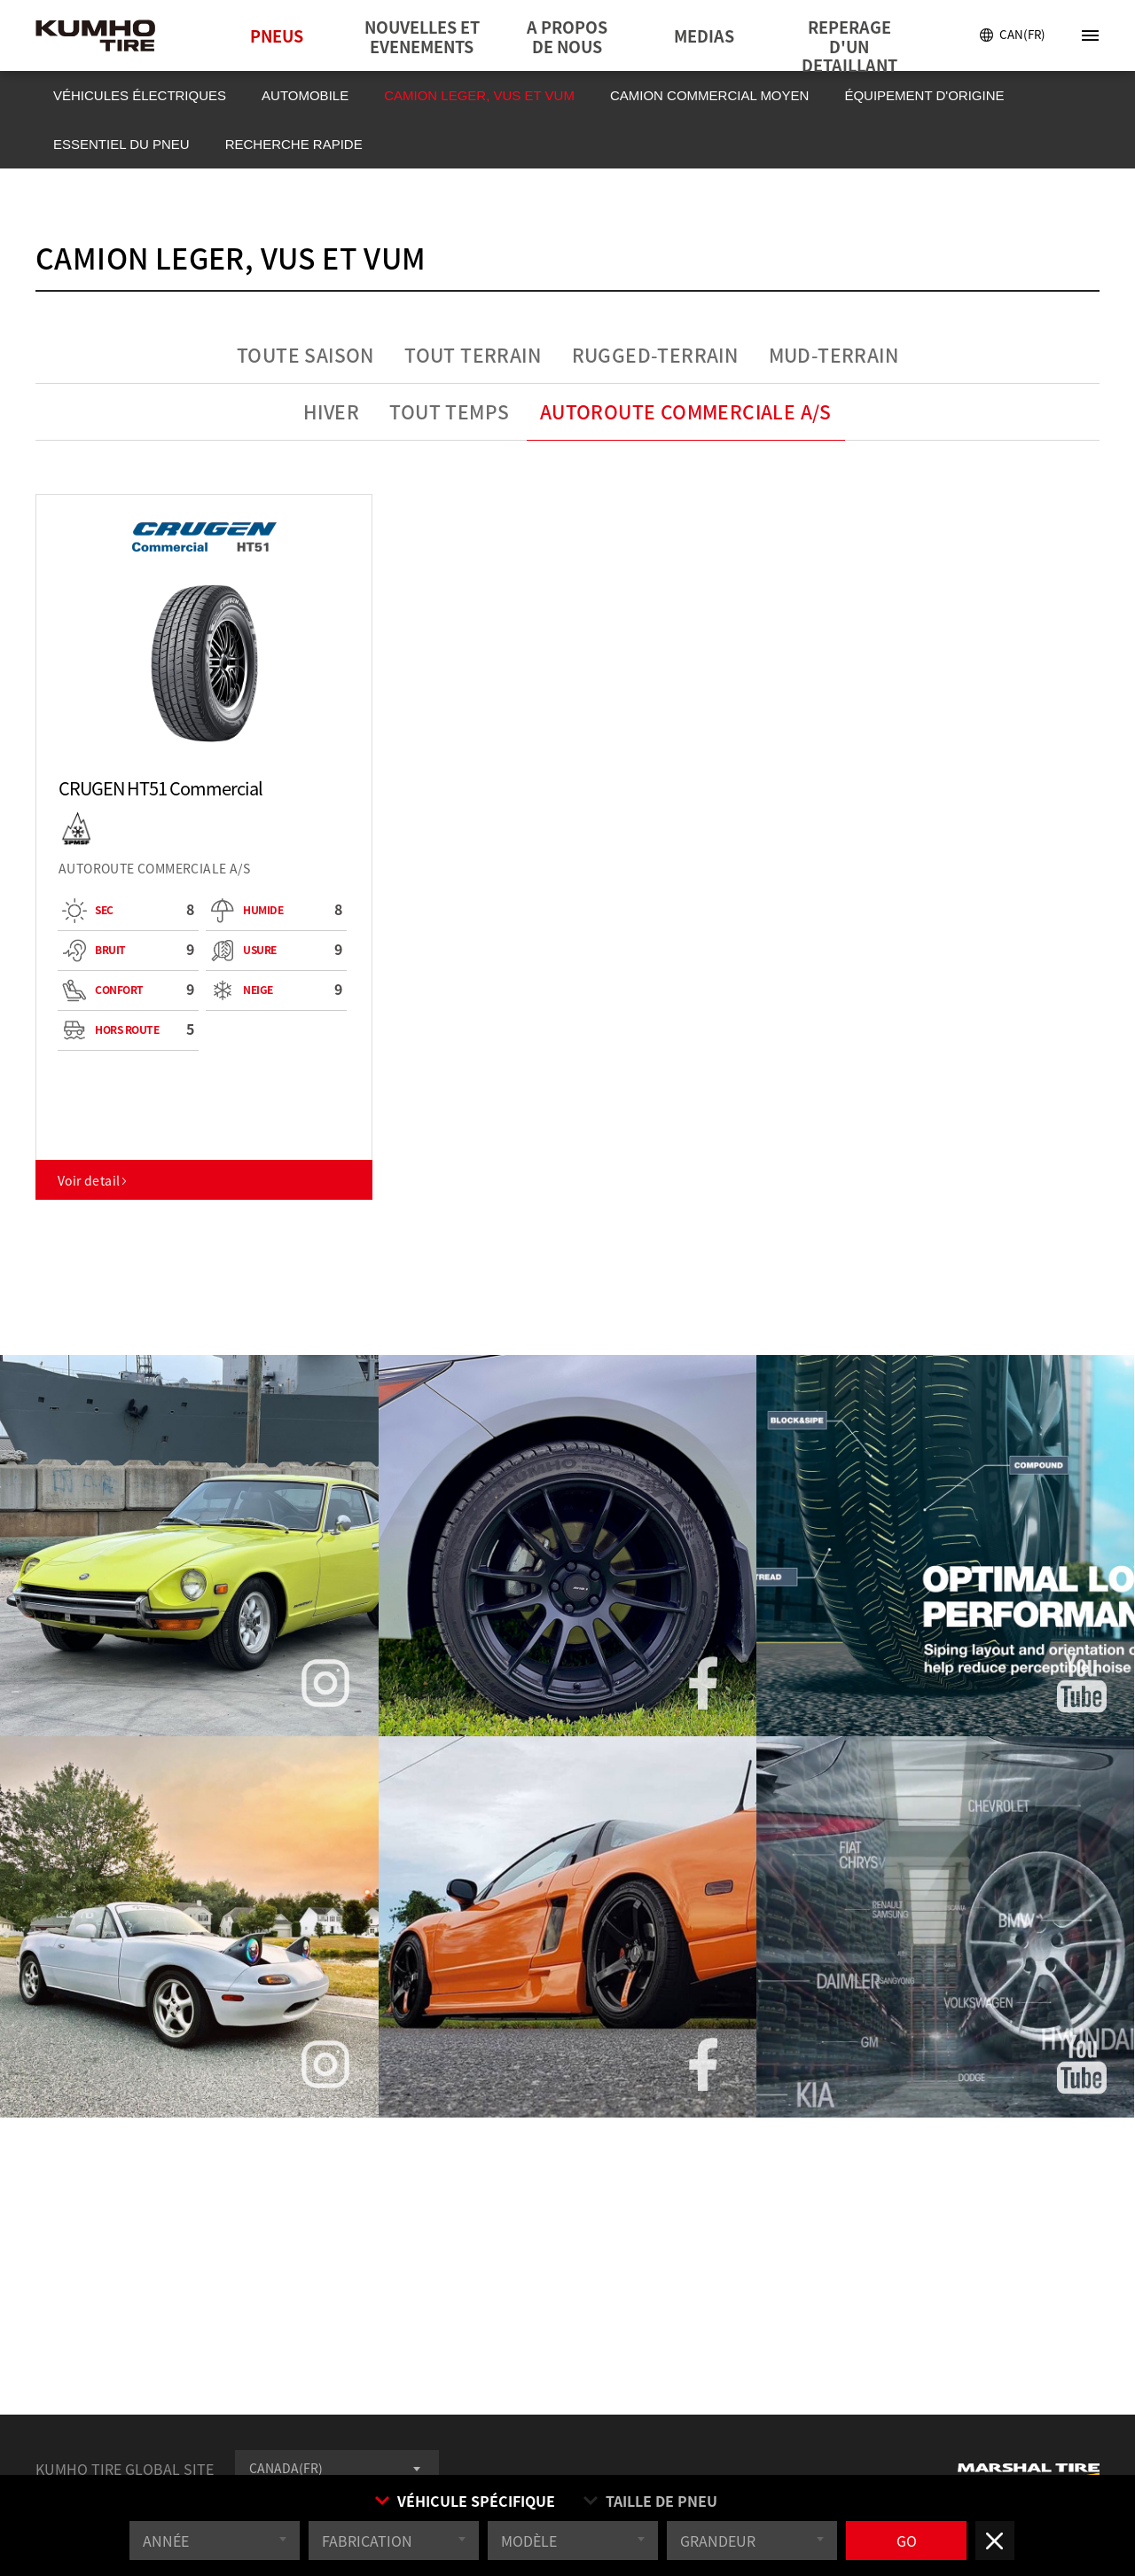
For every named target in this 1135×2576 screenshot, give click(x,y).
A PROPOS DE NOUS (567, 37)
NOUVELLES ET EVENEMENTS (422, 37)
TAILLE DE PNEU (649, 2503)
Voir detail (93, 1180)
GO (906, 2543)
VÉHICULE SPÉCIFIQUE (464, 2503)
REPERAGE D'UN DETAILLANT (849, 43)
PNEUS (276, 36)
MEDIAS (704, 36)
